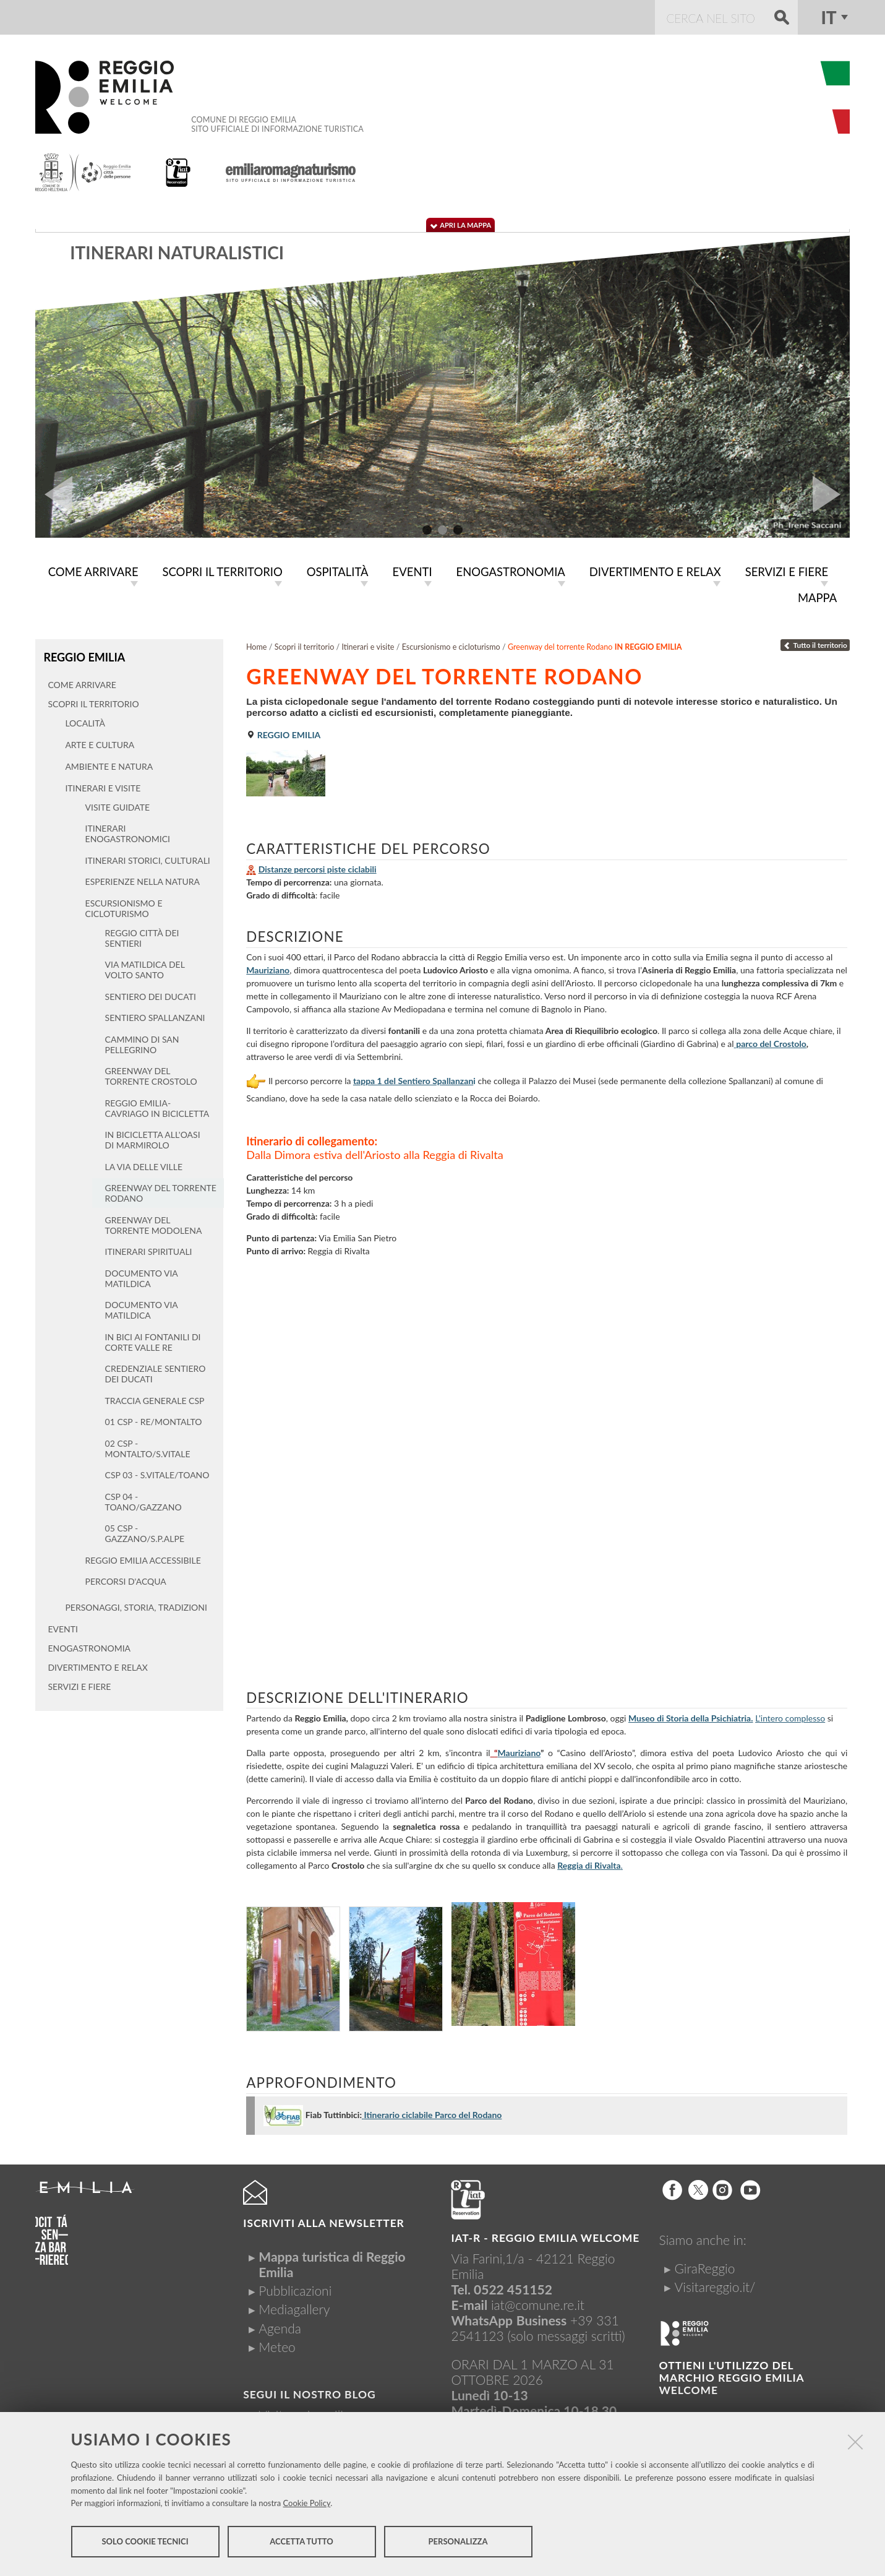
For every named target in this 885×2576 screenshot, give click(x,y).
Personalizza (458, 2544)
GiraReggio (705, 2265)
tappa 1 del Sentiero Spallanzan (413, 1078)
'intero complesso (792, 1715)
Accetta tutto (301, 2544)
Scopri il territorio (305, 644)
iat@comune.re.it (537, 2302)
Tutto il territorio (815, 642)
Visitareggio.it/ (715, 2284)
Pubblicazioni (295, 2288)
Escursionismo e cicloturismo (451, 644)
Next (831, 494)
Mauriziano (267, 967)
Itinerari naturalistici (177, 252)
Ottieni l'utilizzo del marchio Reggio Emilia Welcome (731, 2375)
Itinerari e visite (367, 644)
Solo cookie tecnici (144, 2544)
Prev (53, 494)
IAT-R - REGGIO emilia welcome (545, 2235)
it (828, 17)
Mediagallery (294, 2306)
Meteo (277, 2344)
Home (256, 644)
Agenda (280, 2325)
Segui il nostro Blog (309, 2391)
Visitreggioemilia (304, 2412)
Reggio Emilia (82, 654)
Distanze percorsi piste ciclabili (318, 866)
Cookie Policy (307, 2505)
